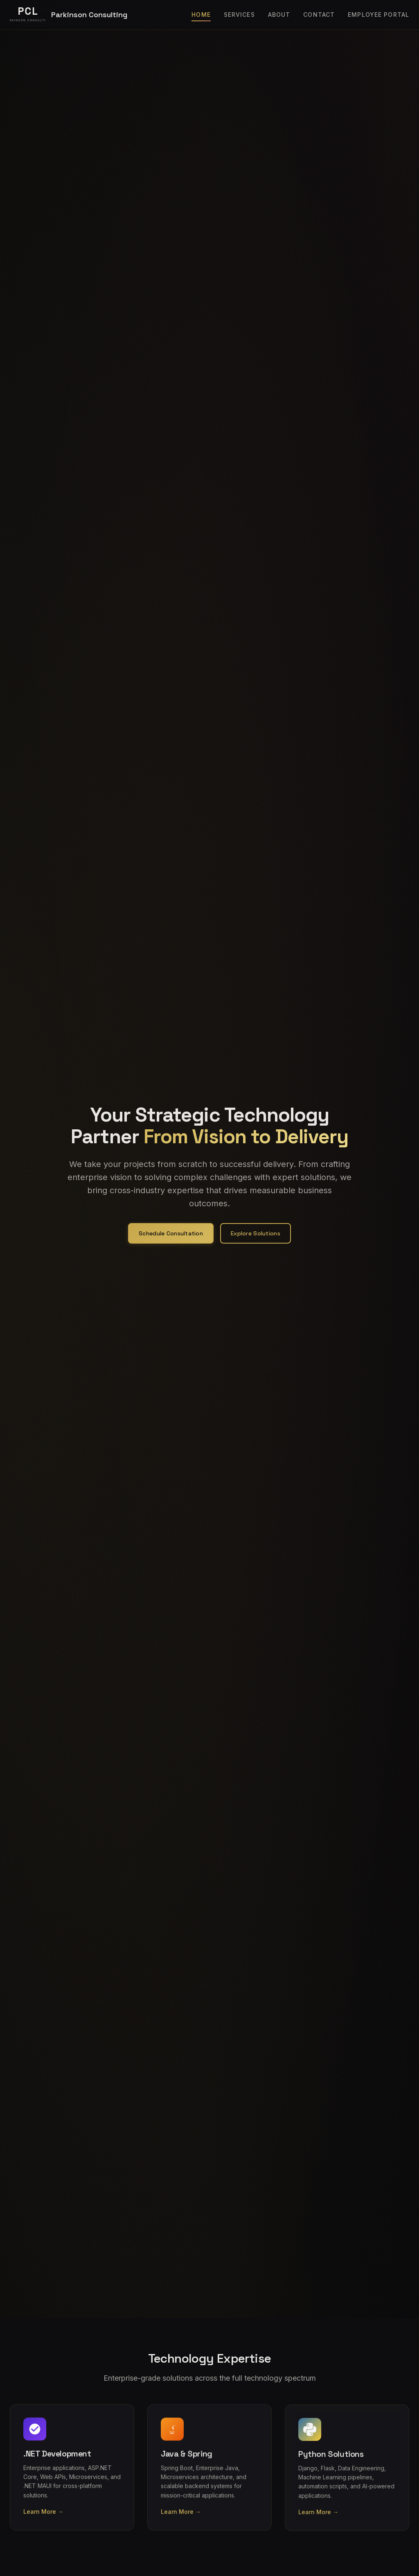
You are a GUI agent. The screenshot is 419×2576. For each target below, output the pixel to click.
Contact (319, 14)
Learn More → (43, 2521)
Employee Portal (378, 14)
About (279, 14)
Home (200, 14)
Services (239, 14)
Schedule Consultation (171, 1233)
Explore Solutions (255, 1233)
